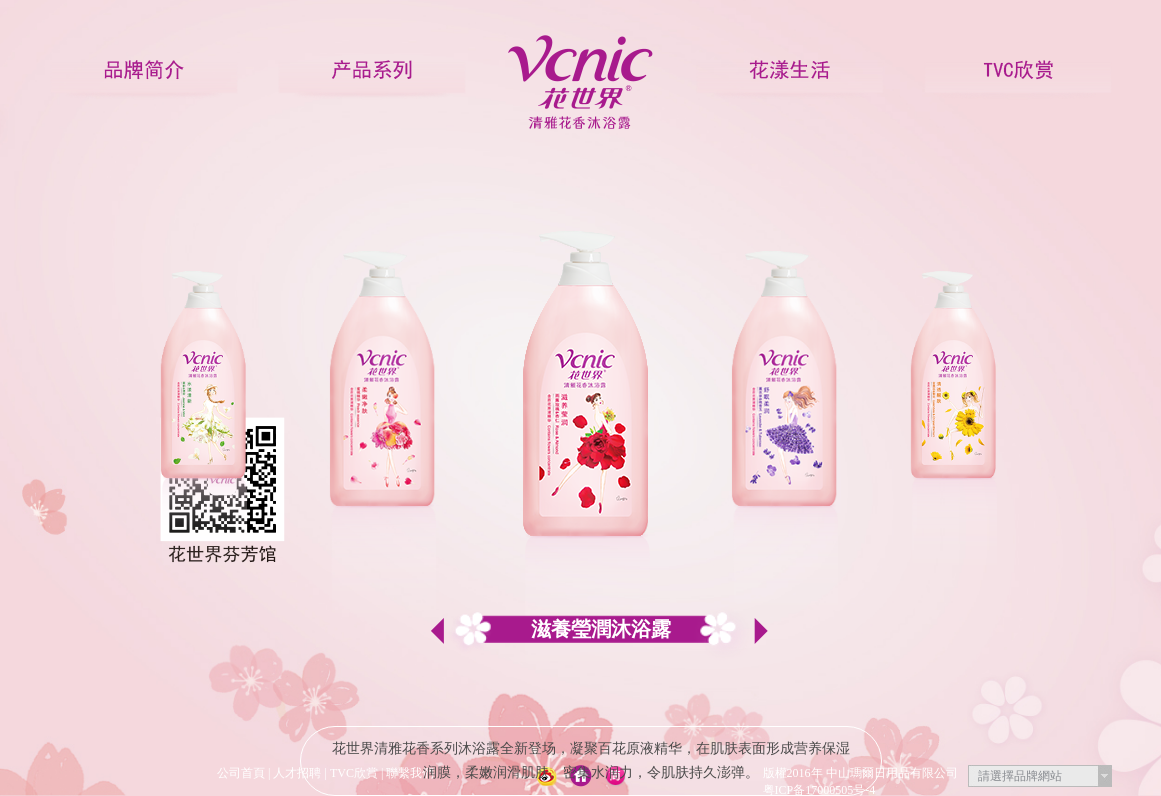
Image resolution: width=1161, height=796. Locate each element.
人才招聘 (297, 773)
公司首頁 (241, 773)
